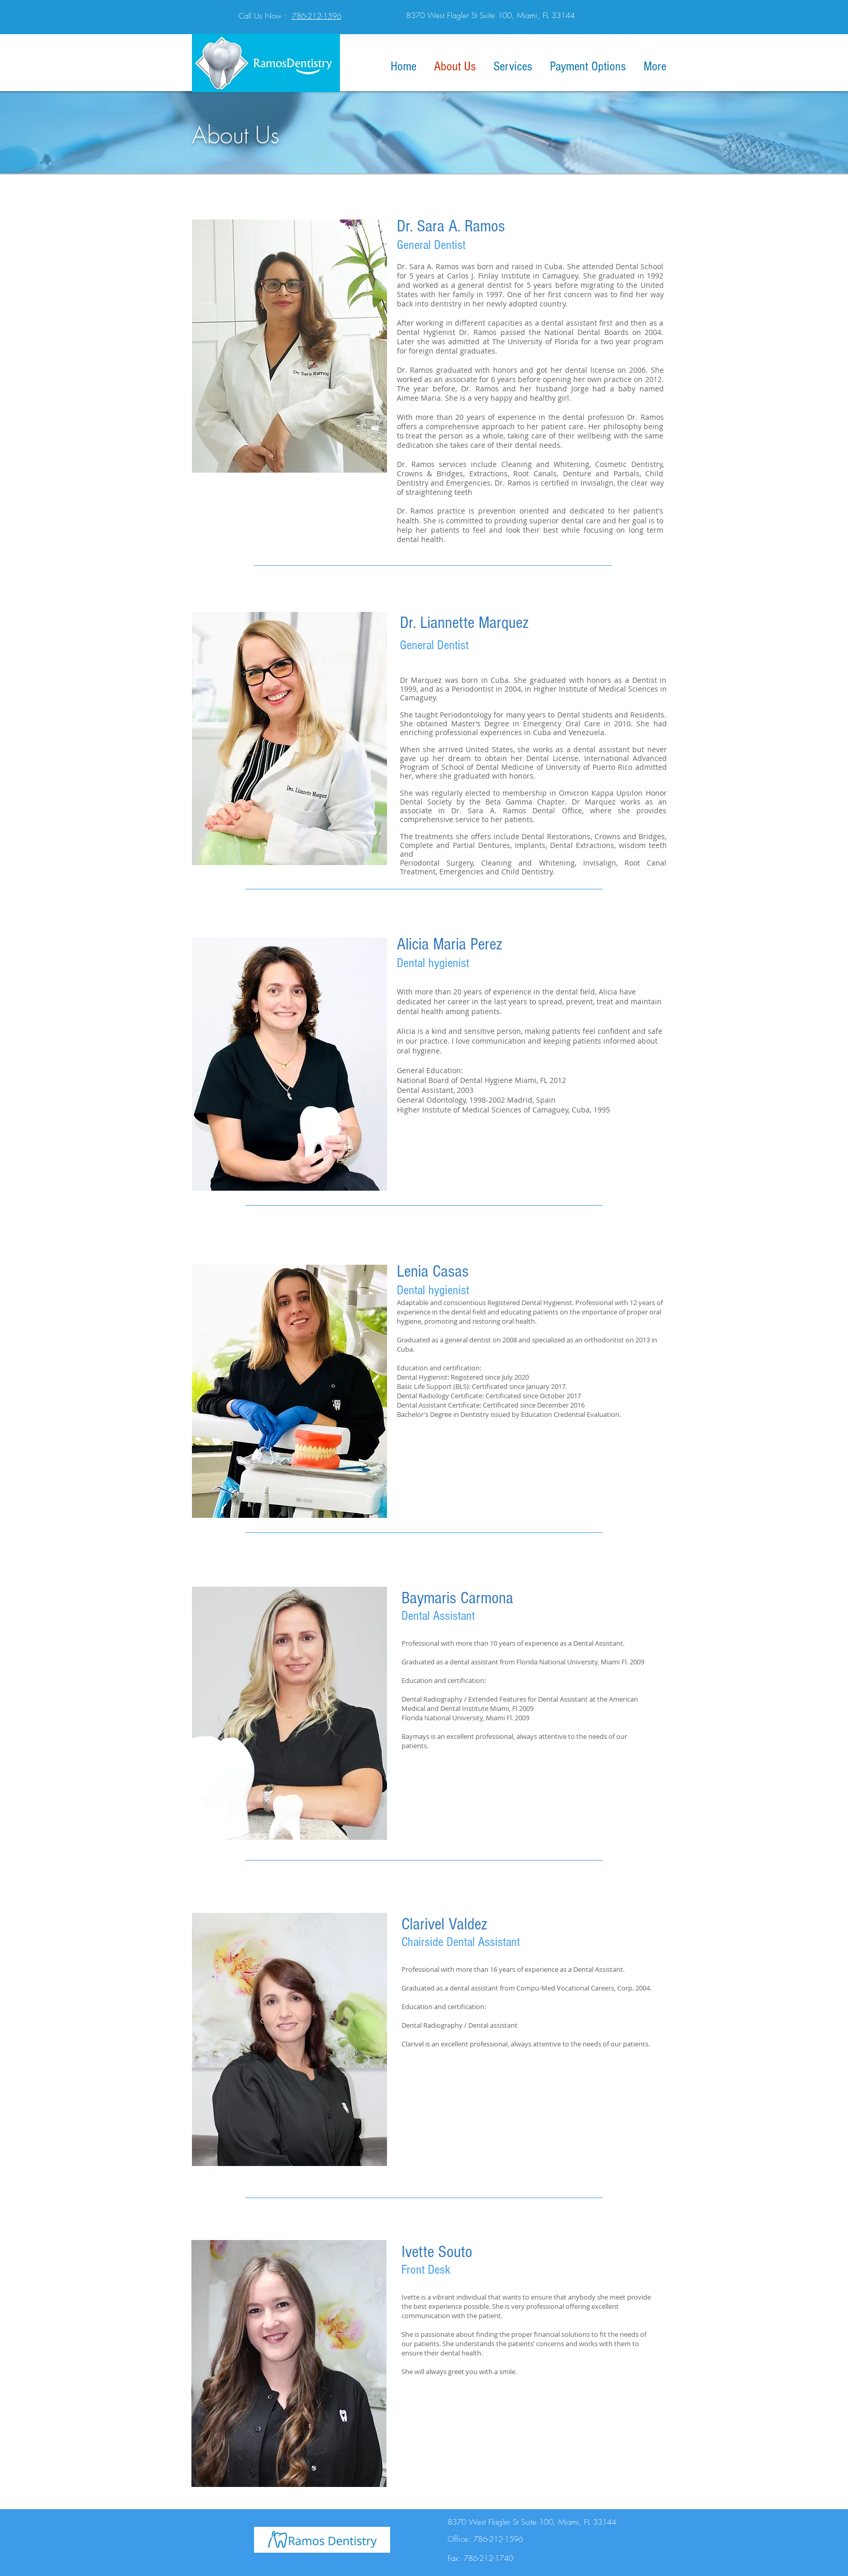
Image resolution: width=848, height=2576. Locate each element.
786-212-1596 (316, 16)
